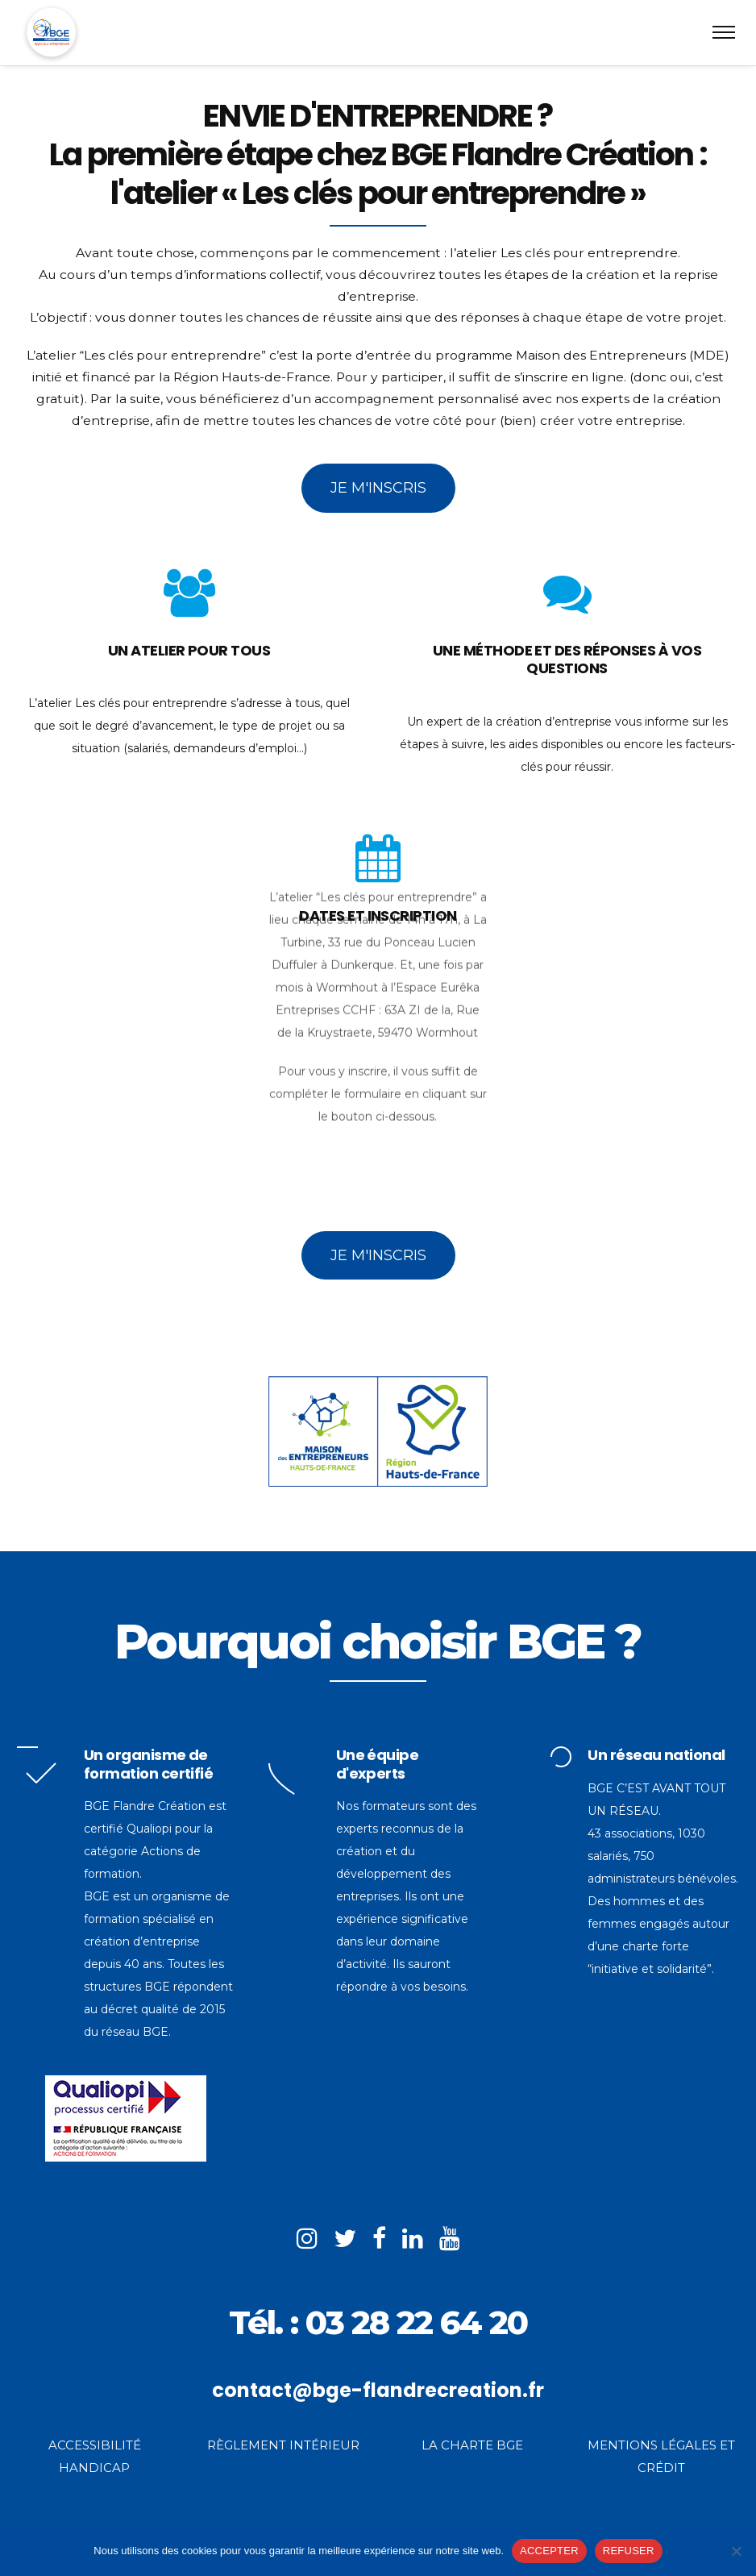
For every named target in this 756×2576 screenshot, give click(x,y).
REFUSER (628, 2551)
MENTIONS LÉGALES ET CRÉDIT (661, 2456)
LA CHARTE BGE (472, 2445)
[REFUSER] (736, 2551)
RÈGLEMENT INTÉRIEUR (283, 2445)
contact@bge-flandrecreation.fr (378, 2390)
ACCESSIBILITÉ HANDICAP (94, 2456)
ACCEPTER (549, 2551)
